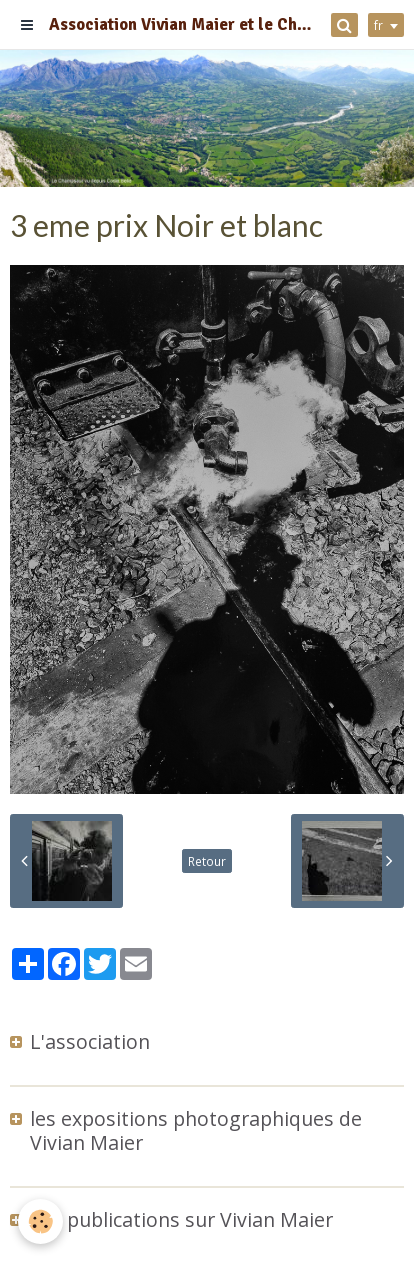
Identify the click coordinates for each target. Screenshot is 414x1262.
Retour (207, 861)
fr (378, 25)
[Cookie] (40, 1221)
